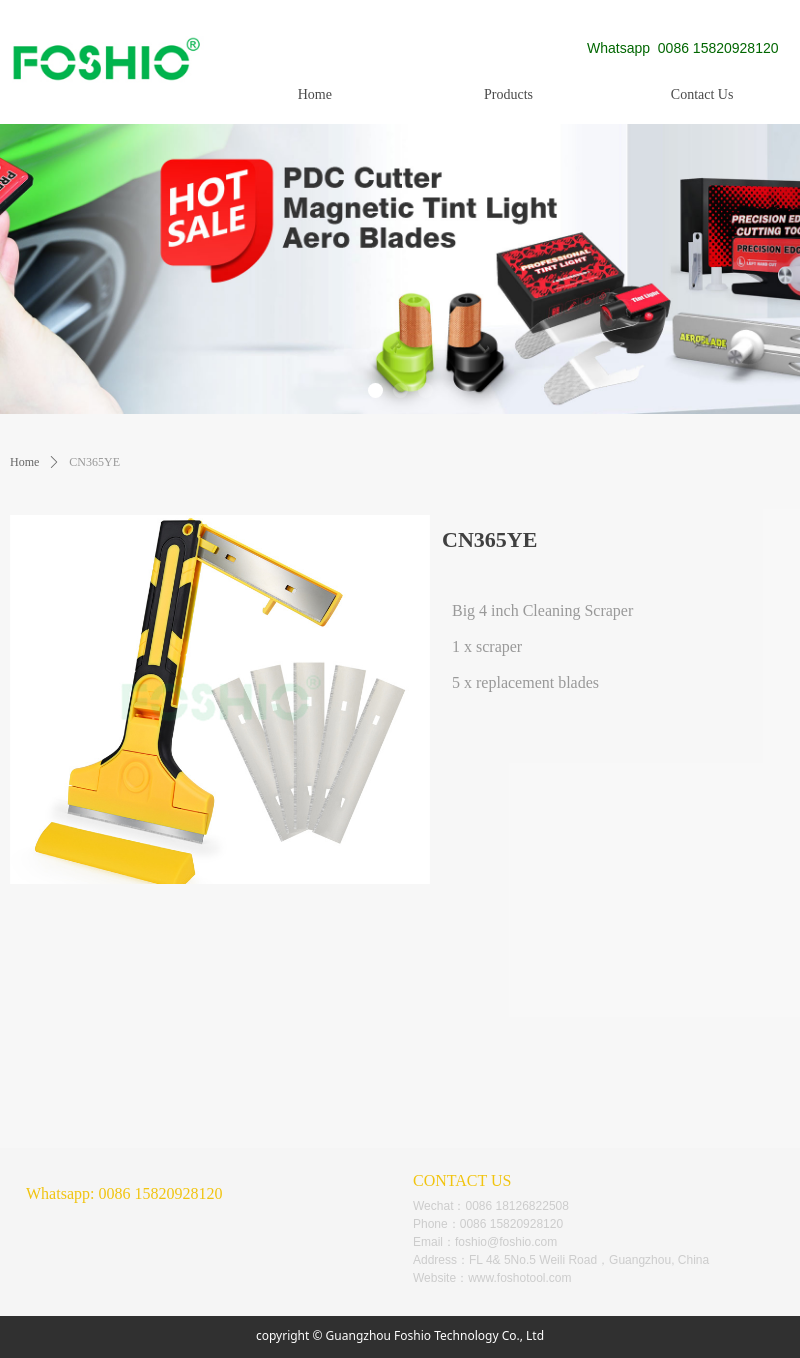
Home (24, 462)
